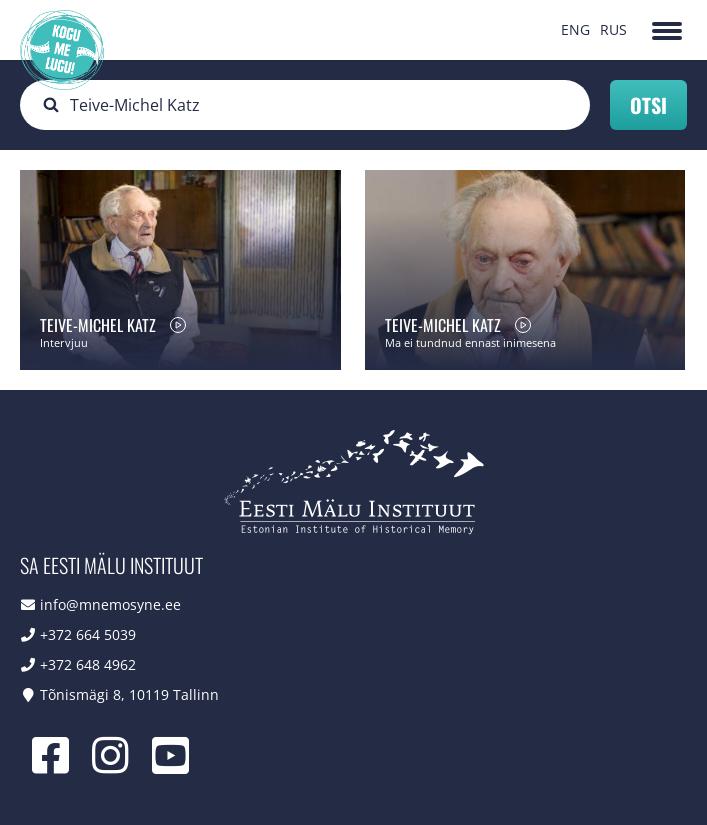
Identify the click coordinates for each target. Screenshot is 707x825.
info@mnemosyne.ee (110, 604)
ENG (575, 29)
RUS (613, 29)
